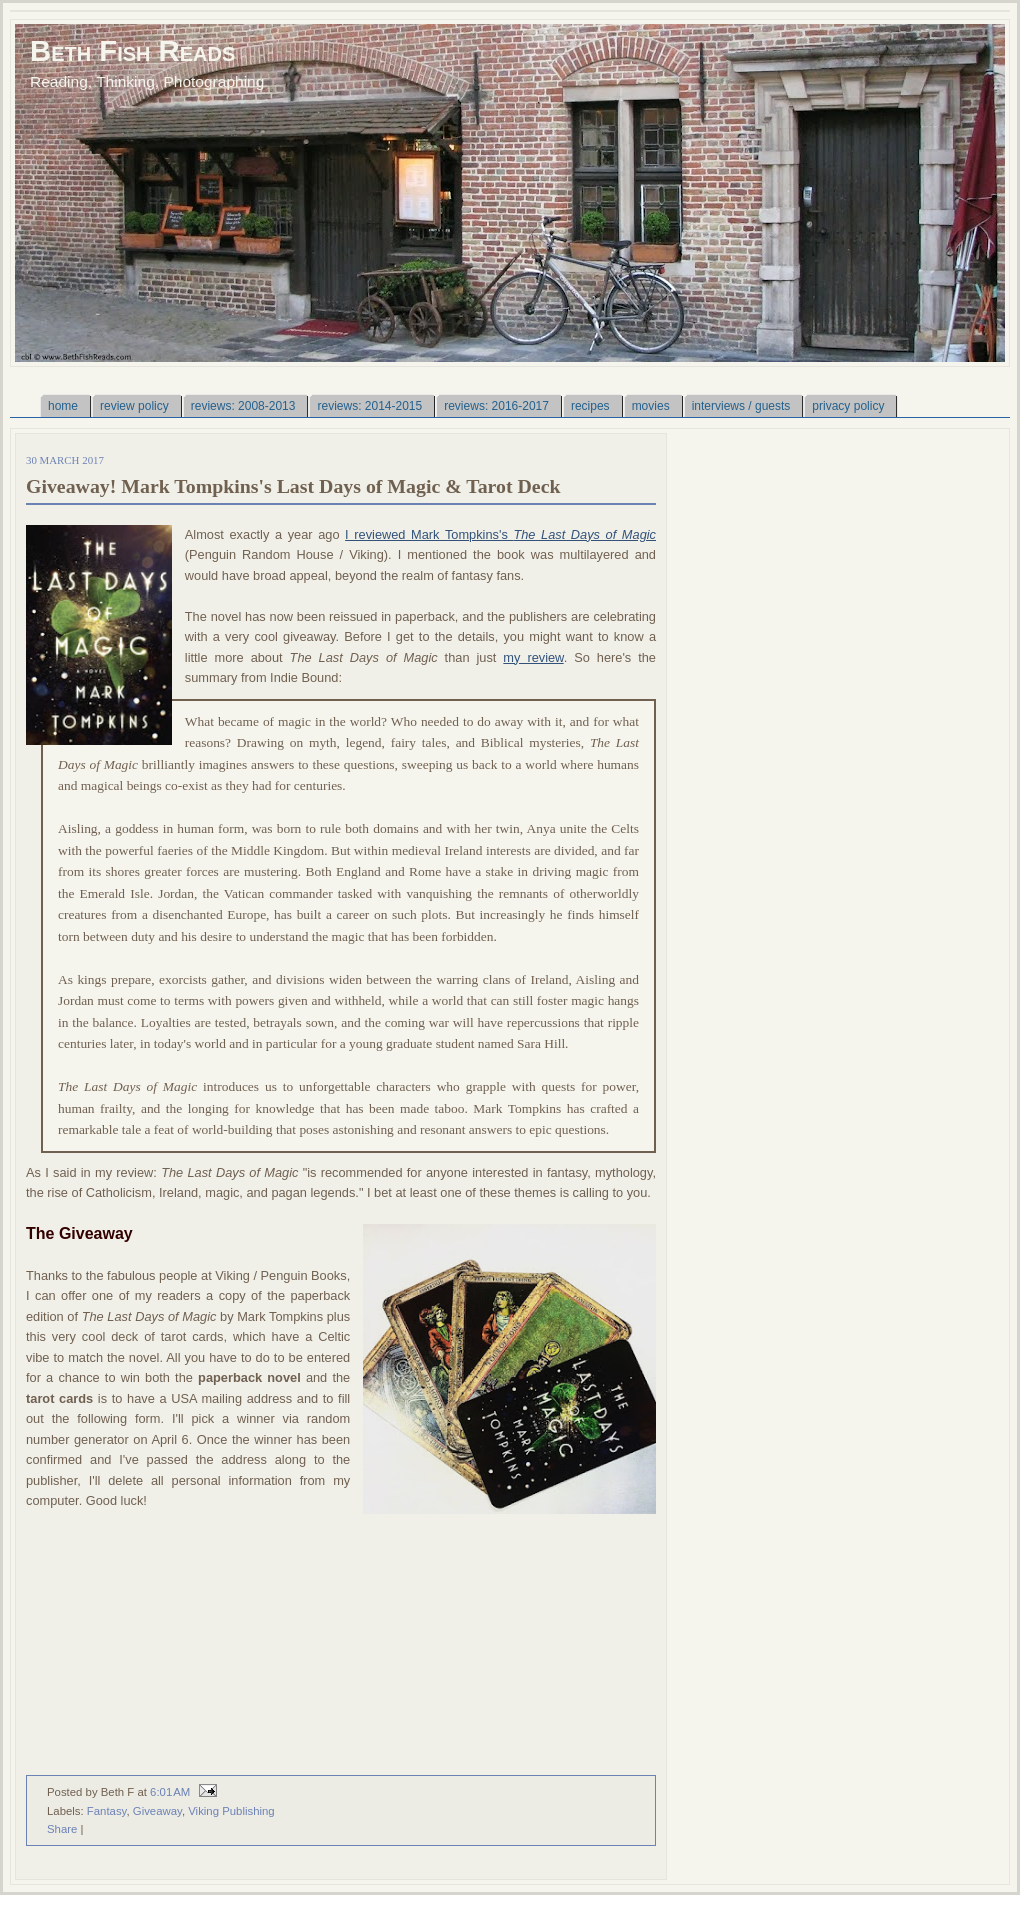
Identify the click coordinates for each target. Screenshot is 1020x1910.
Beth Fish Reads (132, 50)
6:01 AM (170, 1792)
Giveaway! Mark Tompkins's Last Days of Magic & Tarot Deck (293, 486)
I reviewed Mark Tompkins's (500, 534)
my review (533, 657)
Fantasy (107, 1811)
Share (62, 1829)
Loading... (301, 1643)
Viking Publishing (231, 1811)
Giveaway (157, 1811)
